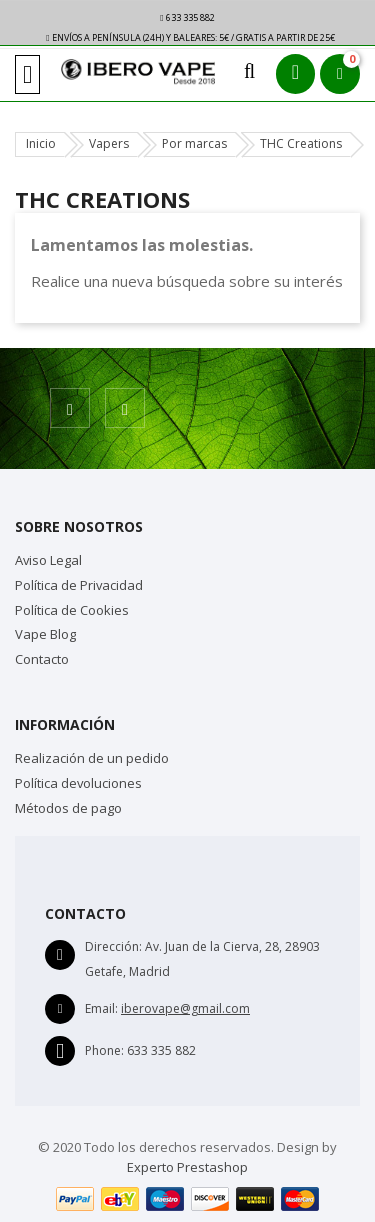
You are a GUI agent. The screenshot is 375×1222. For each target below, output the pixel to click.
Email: (101, 1008)
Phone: (104, 1050)
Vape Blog (45, 634)
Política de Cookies (72, 610)
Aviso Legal (48, 560)
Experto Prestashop (187, 1167)
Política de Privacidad (79, 585)
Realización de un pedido (92, 758)
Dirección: (113, 946)
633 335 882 (187, 17)
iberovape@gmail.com (185, 1008)
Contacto (42, 659)
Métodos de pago (68, 808)
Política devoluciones (78, 783)
